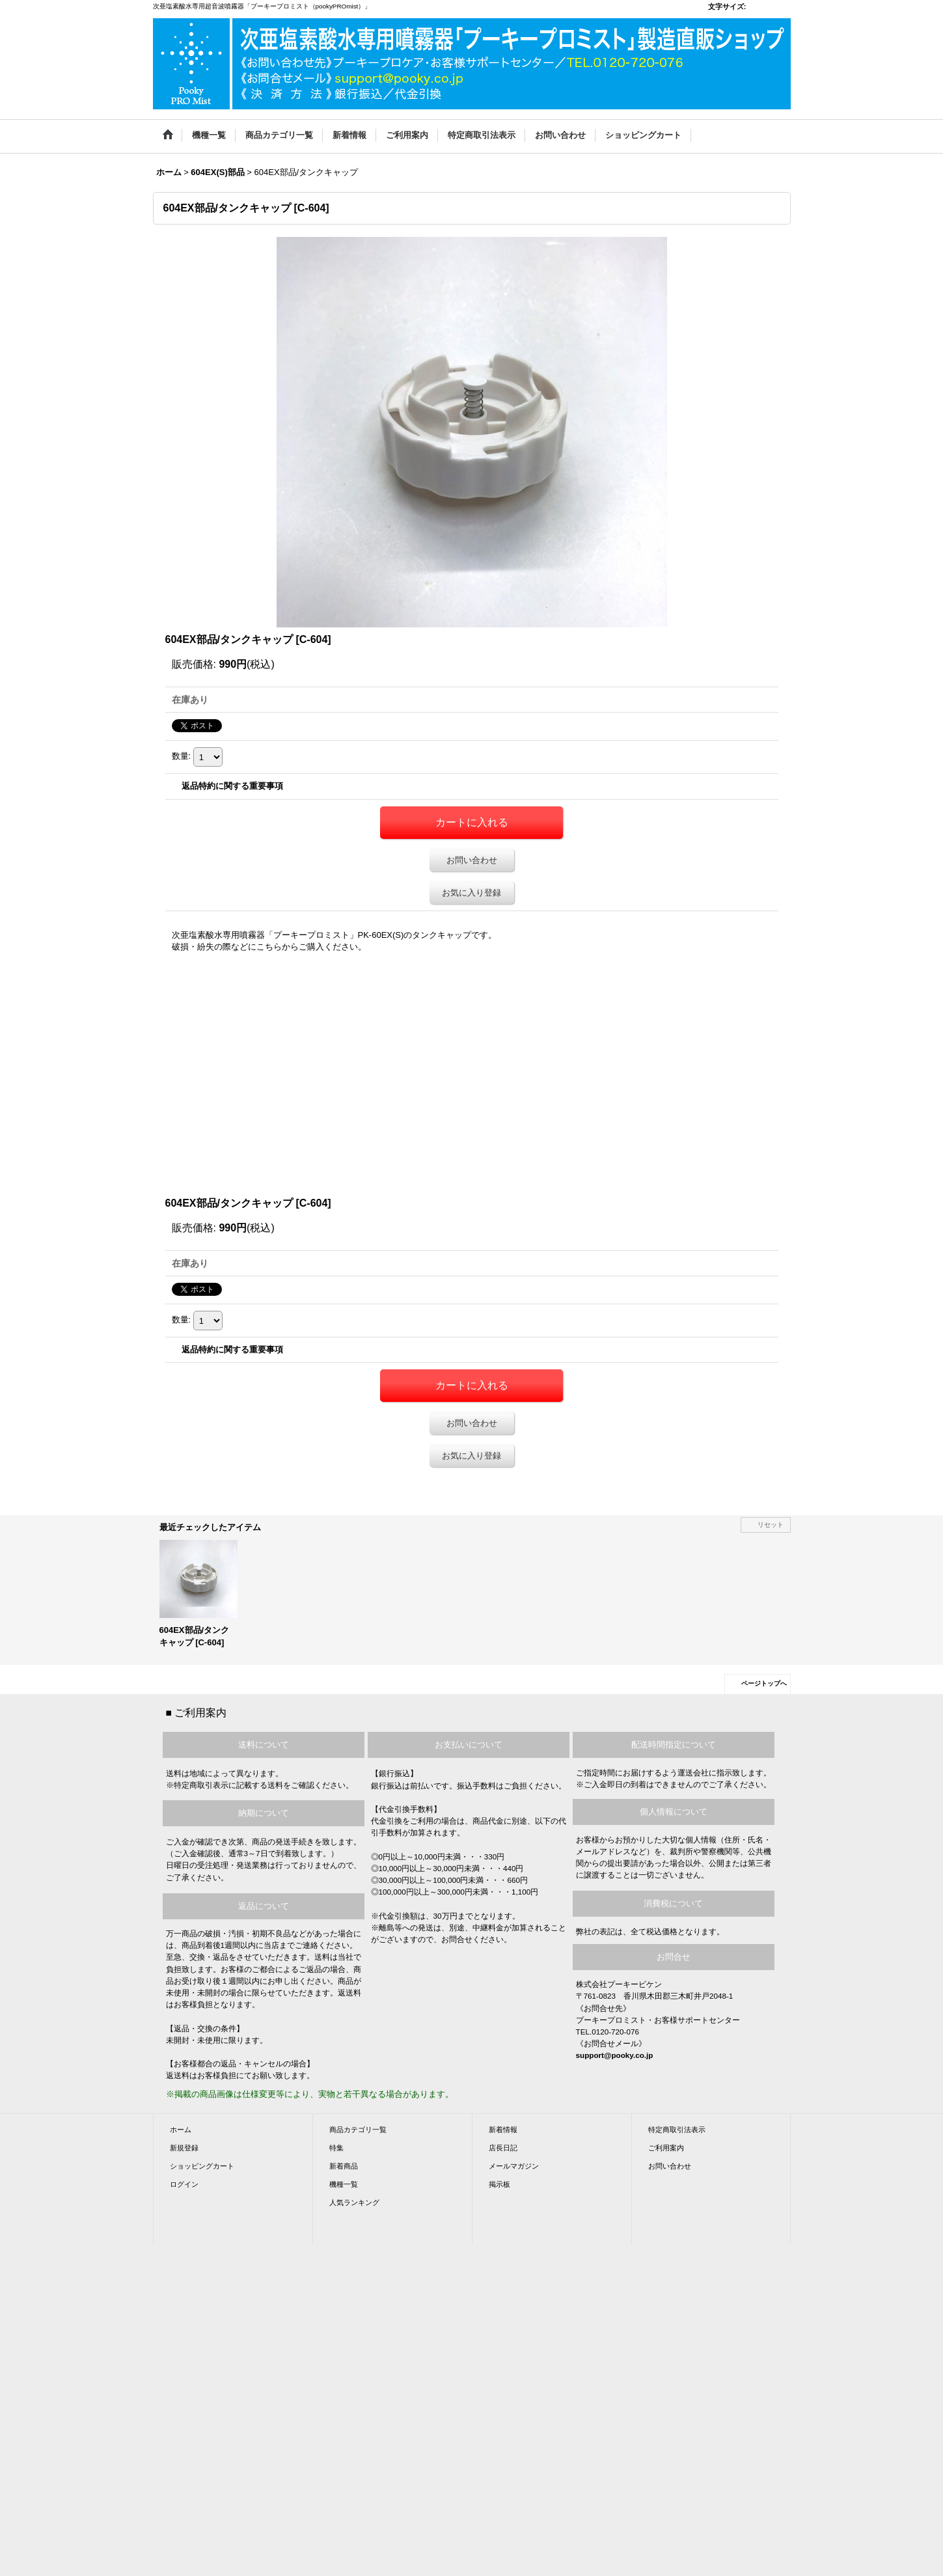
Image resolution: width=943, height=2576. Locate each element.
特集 (336, 2148)
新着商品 (343, 2166)
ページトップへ (764, 1683)
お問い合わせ (471, 860)
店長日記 (503, 2148)
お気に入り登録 (471, 892)
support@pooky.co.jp (614, 2055)
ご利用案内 (666, 2148)
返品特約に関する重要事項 (232, 786)
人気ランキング (354, 2202)
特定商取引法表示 (676, 2129)
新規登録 (184, 2148)
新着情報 (503, 2129)
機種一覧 (343, 2184)
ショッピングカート (202, 2166)
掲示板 (499, 2184)
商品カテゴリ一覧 (358, 2129)
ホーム (180, 2129)
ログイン (184, 2184)
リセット (771, 1524)
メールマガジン (514, 2166)
